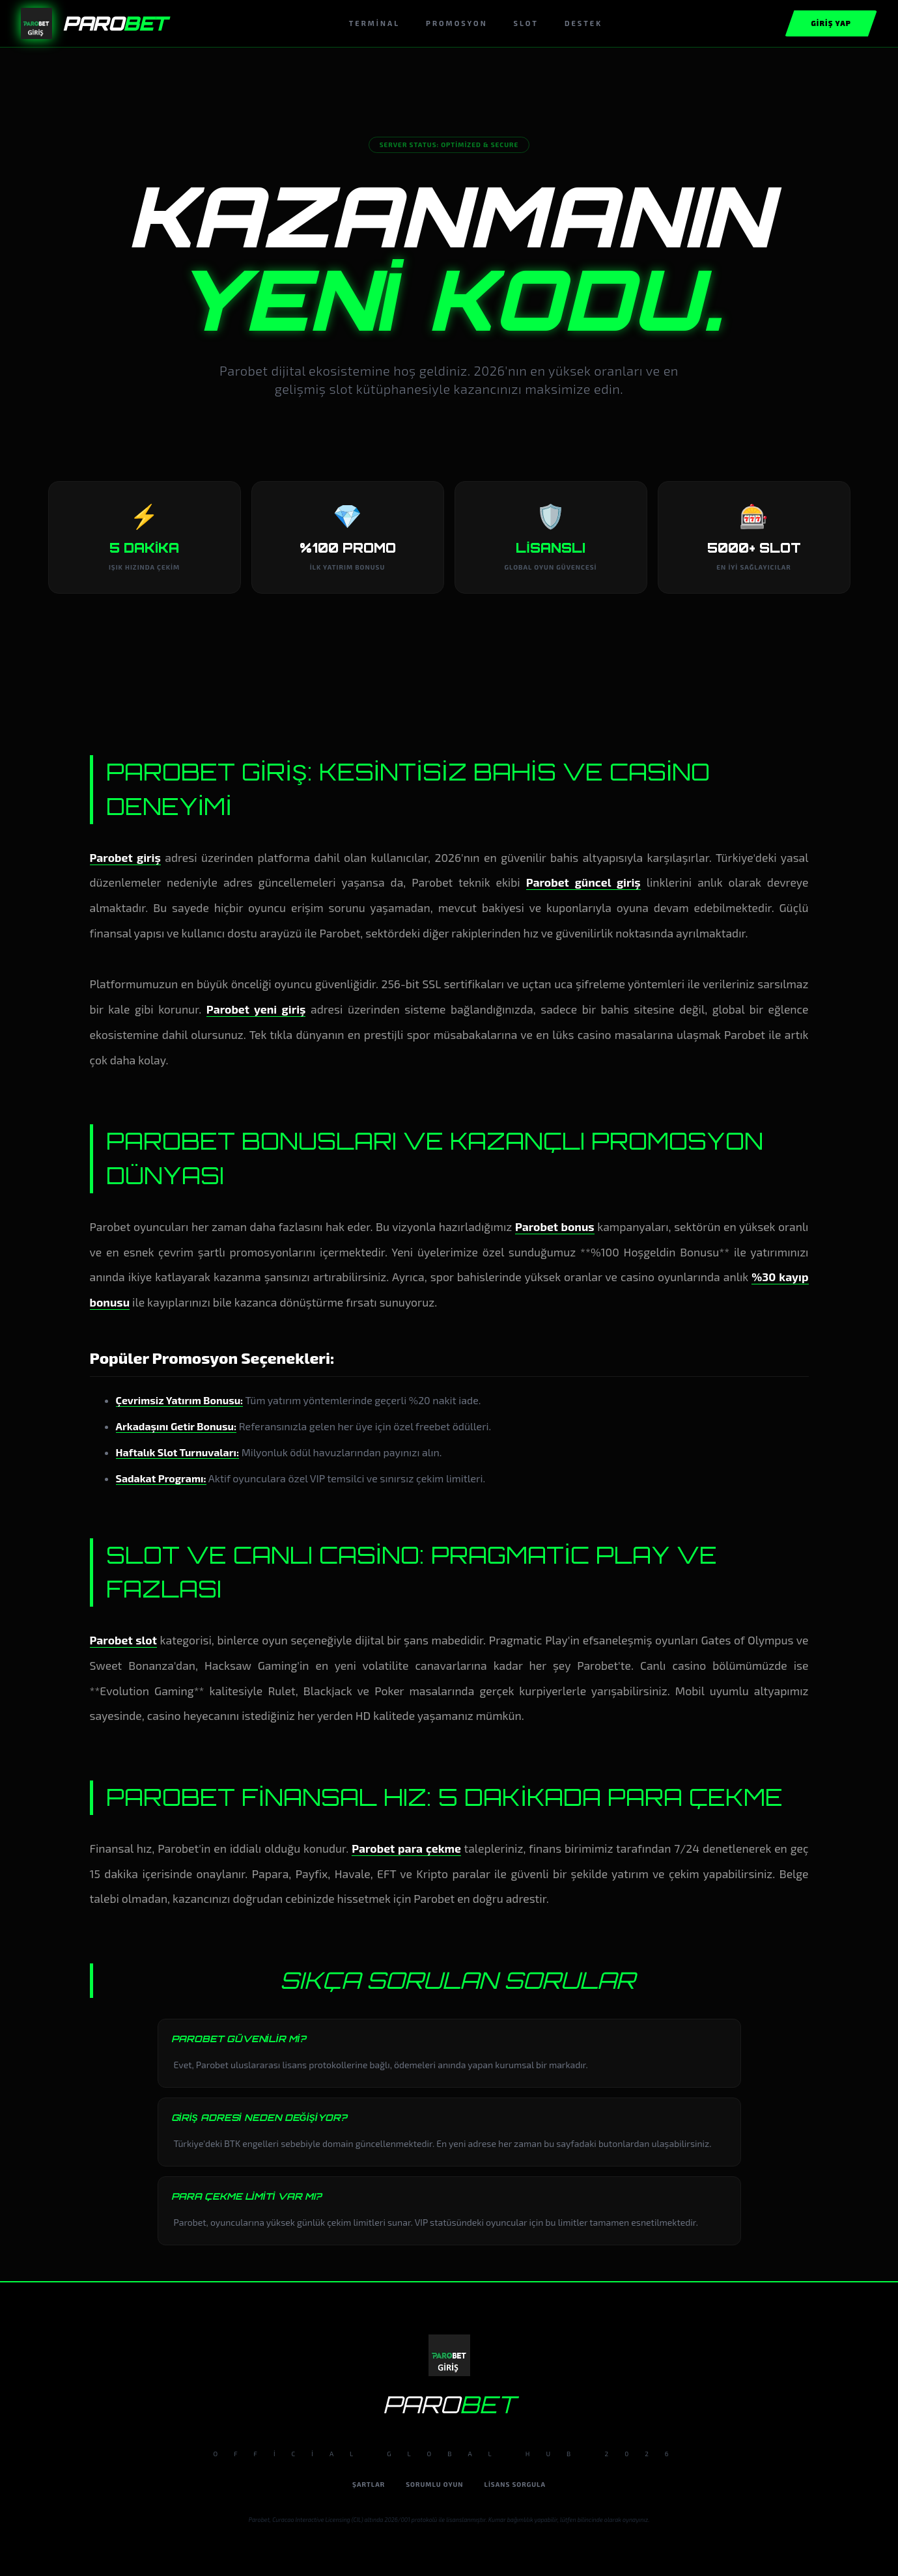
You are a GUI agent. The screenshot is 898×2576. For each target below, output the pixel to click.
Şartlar (368, 2484)
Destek (583, 23)
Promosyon (457, 23)
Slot (526, 23)
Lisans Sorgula (515, 2484)
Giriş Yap (831, 23)
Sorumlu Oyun (434, 2484)
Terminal (374, 23)
